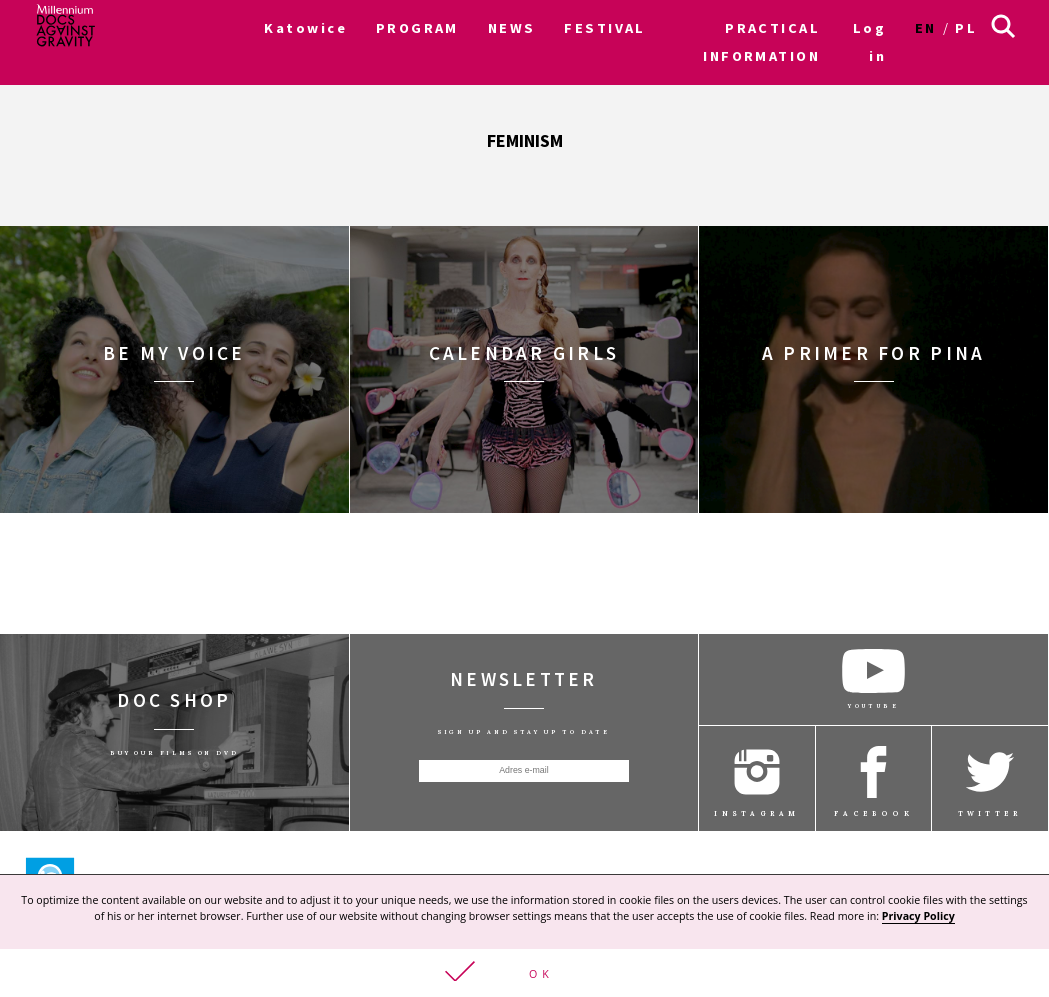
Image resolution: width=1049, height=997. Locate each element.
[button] (524, 972)
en (926, 28)
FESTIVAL (605, 28)
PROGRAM (417, 28)
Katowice (305, 28)
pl (966, 28)
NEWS (512, 28)
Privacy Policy (918, 915)
